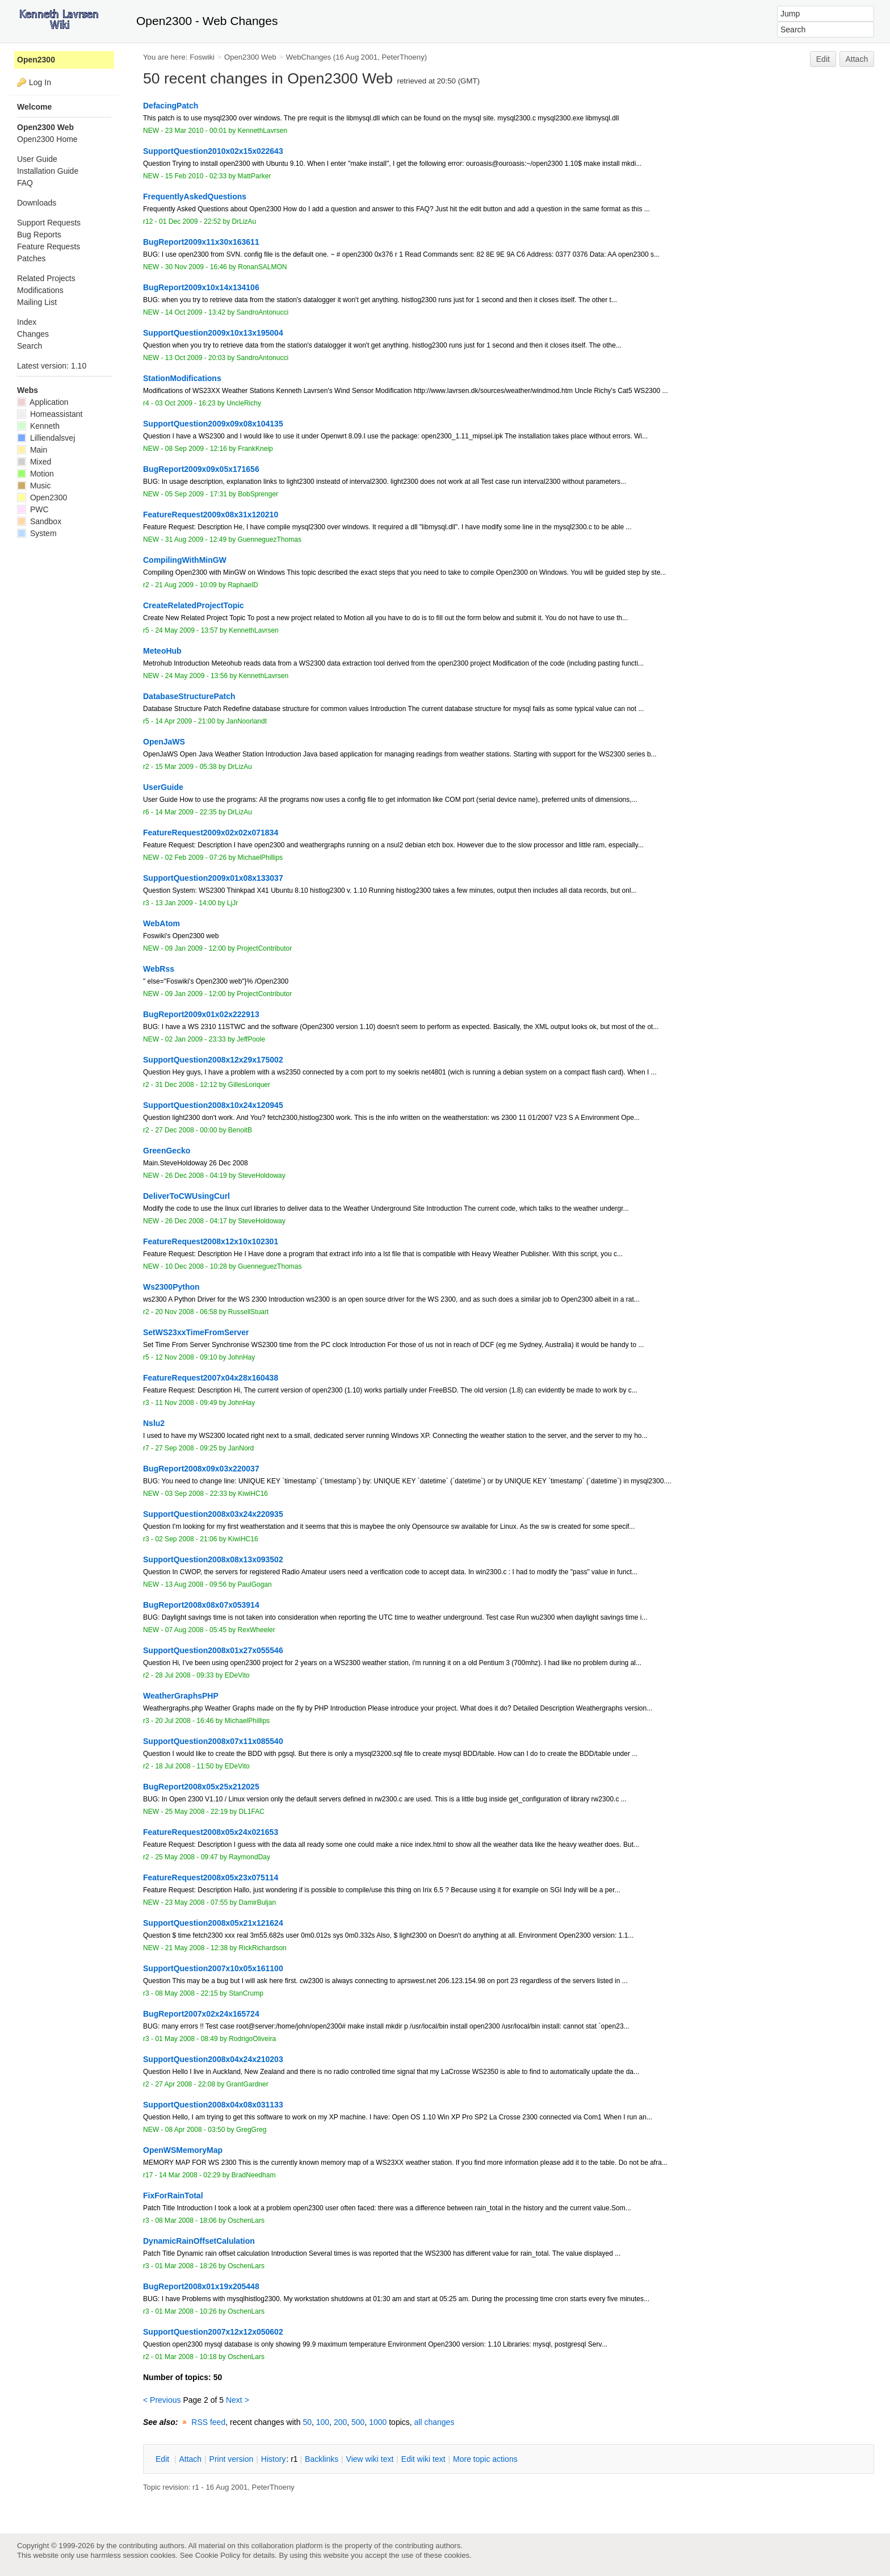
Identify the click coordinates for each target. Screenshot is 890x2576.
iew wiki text (370, 2459)
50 (307, 2422)
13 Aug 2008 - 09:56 (195, 1584)
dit (163, 2459)
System (37, 533)
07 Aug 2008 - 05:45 (195, 1630)
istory (273, 2459)
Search (29, 345)
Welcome (34, 106)
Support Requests (49, 222)
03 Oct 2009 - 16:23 (185, 403)
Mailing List (37, 302)
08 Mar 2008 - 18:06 (185, 2220)
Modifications (40, 290)
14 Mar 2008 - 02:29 (189, 2175)
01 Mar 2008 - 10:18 (185, 2357)
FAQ (25, 182)
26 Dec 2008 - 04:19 (196, 1176)
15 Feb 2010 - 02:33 (195, 176)
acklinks (321, 2459)
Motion (35, 473)
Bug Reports (39, 234)
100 (322, 2422)
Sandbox (39, 521)
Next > (237, 2399)
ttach (190, 2459)
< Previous (162, 2399)
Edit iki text (423, 2459)
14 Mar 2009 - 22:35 (185, 812)
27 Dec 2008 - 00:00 (186, 1130)
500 (357, 2422)
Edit (823, 59)
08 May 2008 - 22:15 (186, 1993)
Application (43, 402)
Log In (40, 82)
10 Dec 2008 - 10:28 (196, 1266)
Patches (31, 258)
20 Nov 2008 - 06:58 (186, 1312)
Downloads (36, 202)
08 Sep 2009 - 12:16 (196, 449)
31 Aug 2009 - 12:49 (195, 539)
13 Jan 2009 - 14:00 (185, 903)
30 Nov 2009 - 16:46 (196, 267)
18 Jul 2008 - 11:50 (184, 1766)
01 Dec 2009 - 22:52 (190, 221)
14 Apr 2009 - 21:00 (185, 721)
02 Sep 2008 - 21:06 (186, 1539)
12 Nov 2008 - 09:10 (186, 1357)
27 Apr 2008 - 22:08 (185, 2084)
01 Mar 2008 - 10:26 (185, 2311)
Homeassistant (49, 414)
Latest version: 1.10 (51, 365)
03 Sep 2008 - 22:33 (196, 1494)
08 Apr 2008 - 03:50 (195, 2130)
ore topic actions (485, 2459)
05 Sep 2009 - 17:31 (196, 494)
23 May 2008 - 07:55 (196, 1902)
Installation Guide (47, 170)
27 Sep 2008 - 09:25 (186, 1448)
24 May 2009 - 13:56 (196, 676)
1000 (378, 2422)
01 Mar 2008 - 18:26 (185, 2266)
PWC (33, 509)
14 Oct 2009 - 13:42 (195, 312)
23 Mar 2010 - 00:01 (195, 131)
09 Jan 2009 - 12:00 (195, 948)
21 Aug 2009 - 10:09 (185, 585)
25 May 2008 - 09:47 (186, 1857)
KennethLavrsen (263, 131)
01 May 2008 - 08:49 (186, 2039)
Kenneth (38, 425)
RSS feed (208, 2422)
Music (34, 485)
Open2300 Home (47, 139)
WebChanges (308, 57)
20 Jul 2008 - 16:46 (184, 1721)
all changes (434, 2422)
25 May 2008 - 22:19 (196, 1812)
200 (340, 2422)
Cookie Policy (218, 2555)
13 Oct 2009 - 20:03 (195, 358)
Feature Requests (48, 246)
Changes (33, 333)
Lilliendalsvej (46, 437)
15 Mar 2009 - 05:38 (185, 767)
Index (26, 322)
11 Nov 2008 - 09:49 (186, 1403)
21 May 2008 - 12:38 (196, 1948)
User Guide (37, 159)
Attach (857, 59)
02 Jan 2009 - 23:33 (195, 1039)
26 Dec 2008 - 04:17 (196, 1221)
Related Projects (46, 278)
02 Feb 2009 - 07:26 (195, 858)
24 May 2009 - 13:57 (186, 630)
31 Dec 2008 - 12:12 (186, 1085)
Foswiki (202, 57)
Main (32, 449)
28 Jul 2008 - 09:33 (184, 1675)
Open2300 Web (250, 57)
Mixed (34, 461)
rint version (231, 2459)
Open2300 (36, 59)
